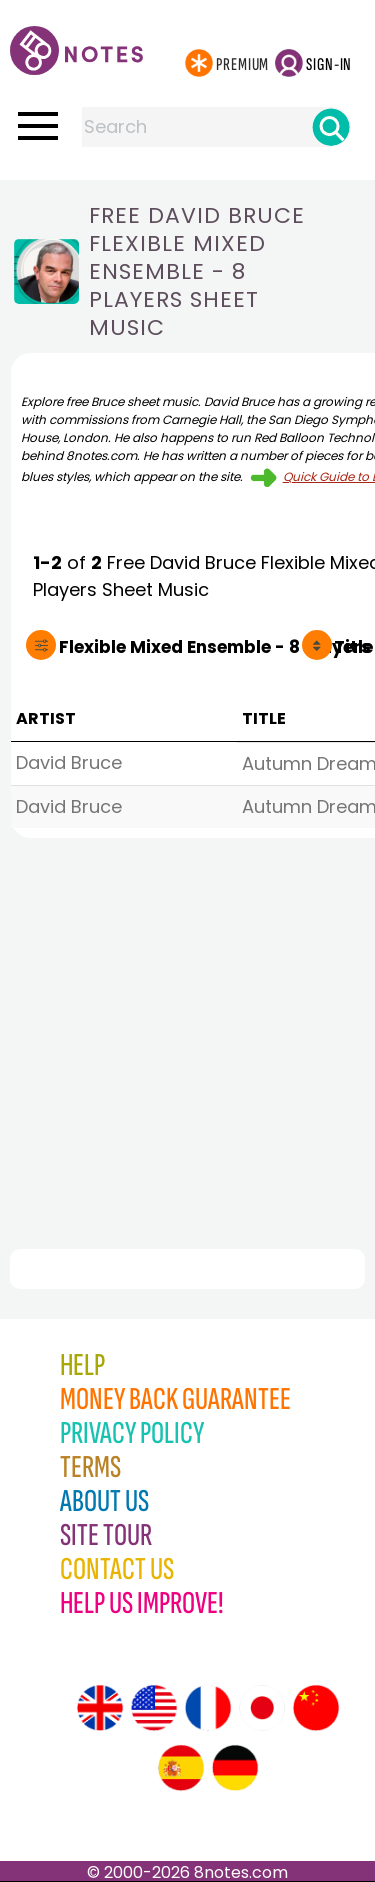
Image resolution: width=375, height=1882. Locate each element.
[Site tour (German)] (235, 1768)
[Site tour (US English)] (154, 1708)
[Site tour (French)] (208, 1708)
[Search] (331, 127)
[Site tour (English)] (100, 1708)
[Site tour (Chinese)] (316, 1708)
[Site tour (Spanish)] (181, 1768)
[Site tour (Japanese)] (262, 1708)
